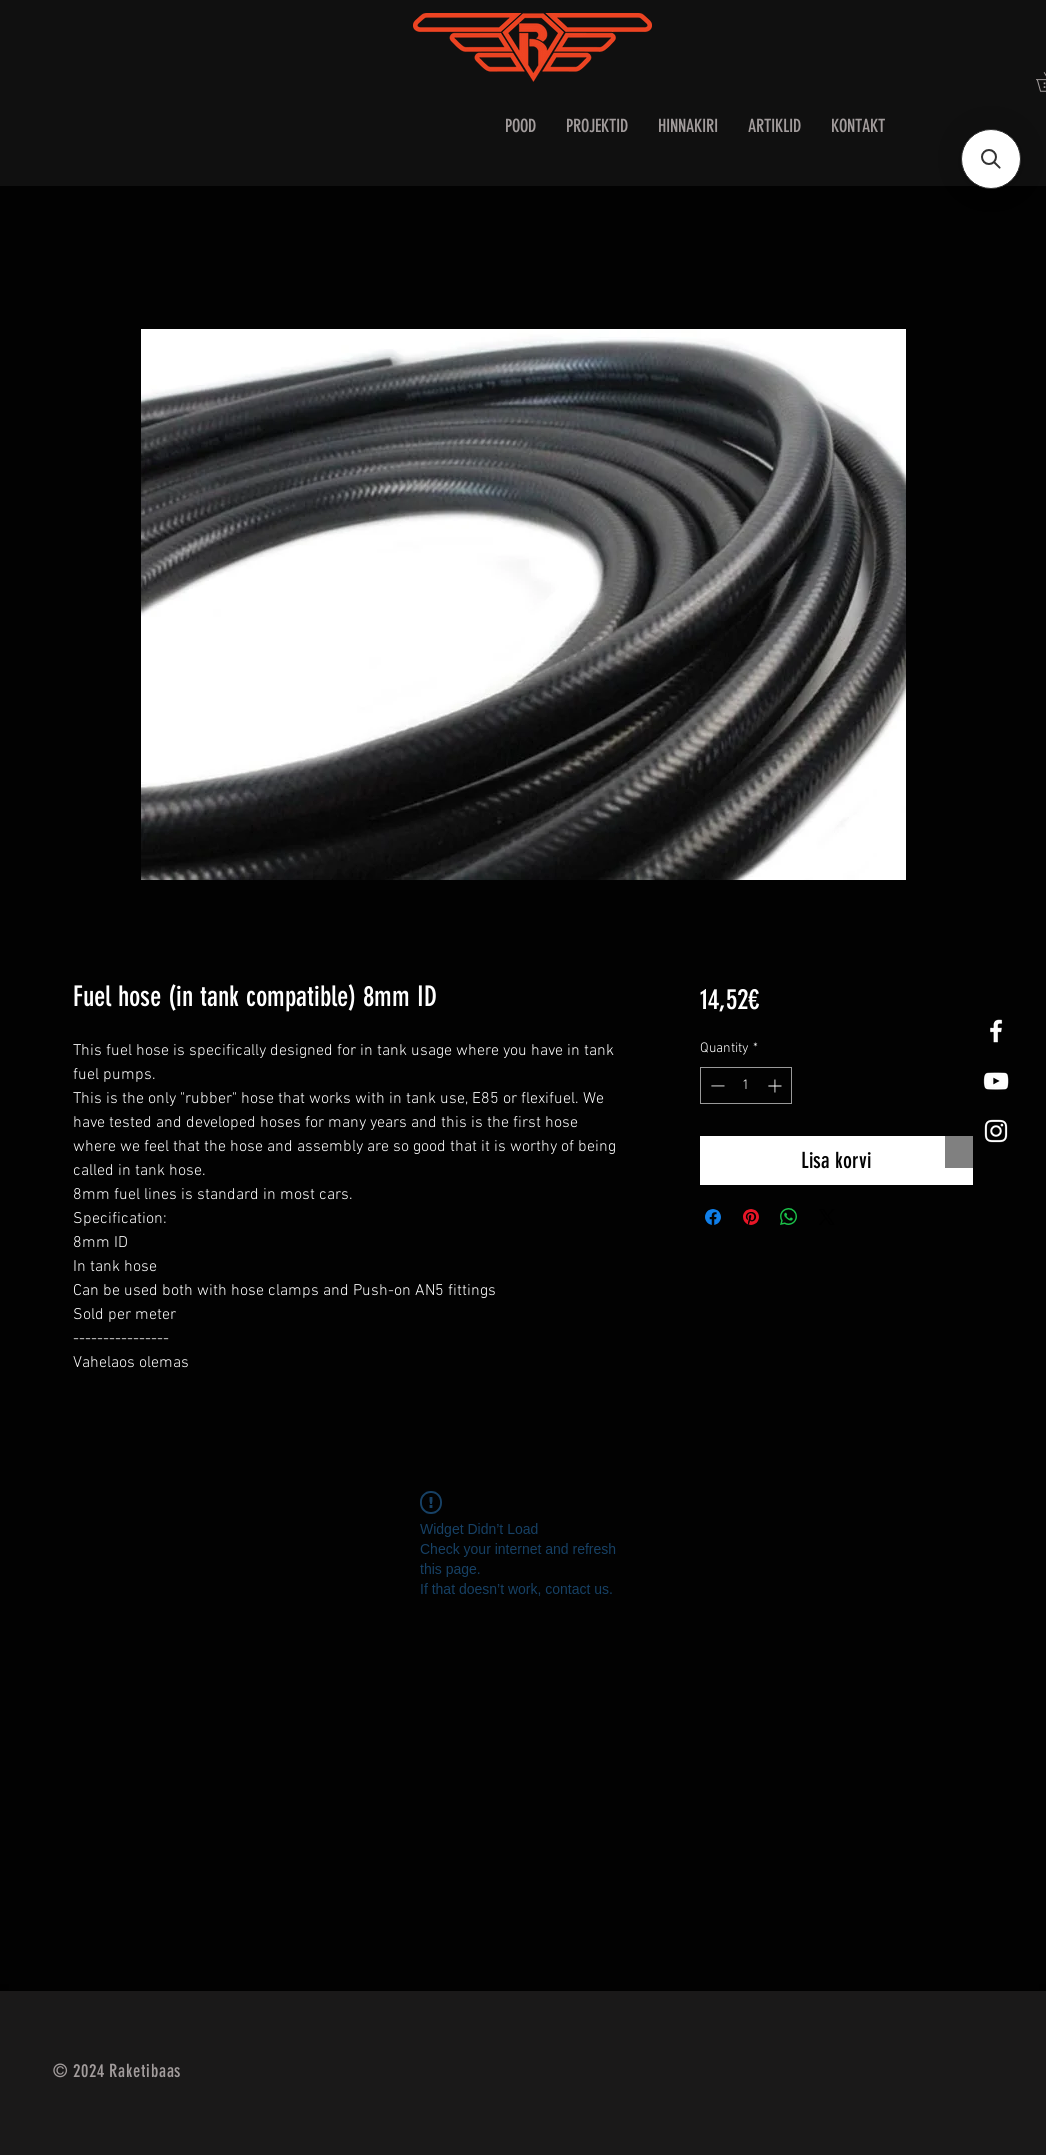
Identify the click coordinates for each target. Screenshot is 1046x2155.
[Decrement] (715, 1085)
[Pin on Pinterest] (751, 1217)
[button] (991, 159)
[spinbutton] (746, 1085)
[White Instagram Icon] (996, 1131)
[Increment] (776, 1085)
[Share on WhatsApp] (789, 1217)
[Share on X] (827, 1217)
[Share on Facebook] (713, 1217)
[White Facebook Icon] (996, 1031)
